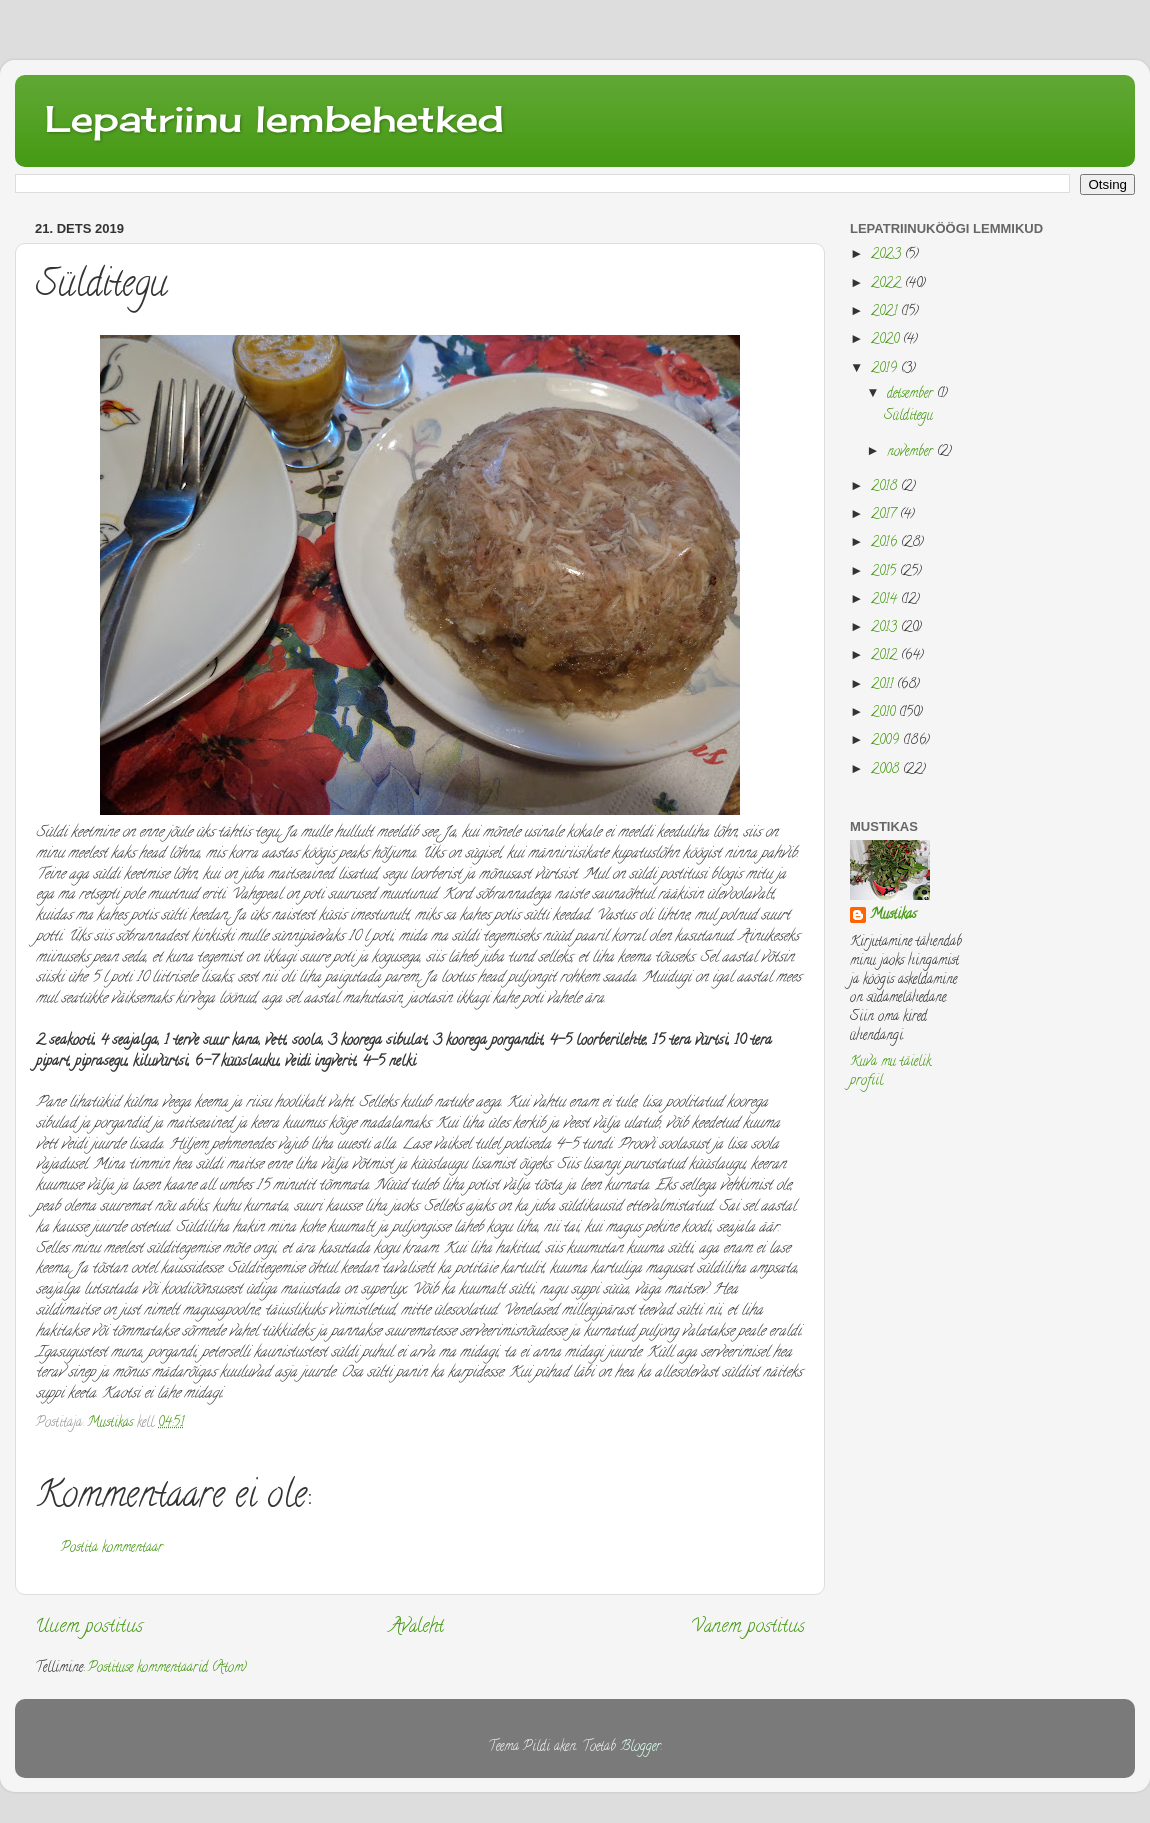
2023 (888, 255)
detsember (912, 394)
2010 (885, 713)
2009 (887, 741)
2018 (886, 487)
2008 (887, 770)
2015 (885, 572)
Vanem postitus (748, 1627)
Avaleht (417, 1627)
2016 (886, 543)
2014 (886, 600)
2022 (888, 284)
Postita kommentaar (112, 1548)
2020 (887, 340)
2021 (886, 312)
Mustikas (893, 916)
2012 (886, 656)
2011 (884, 685)
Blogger (640, 1747)
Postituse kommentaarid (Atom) (167, 1668)
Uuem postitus (89, 1627)
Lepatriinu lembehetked (274, 119)
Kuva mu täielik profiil (890, 1072)
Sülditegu (908, 416)
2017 (885, 515)
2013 (886, 628)
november (912, 452)
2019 (886, 369)
